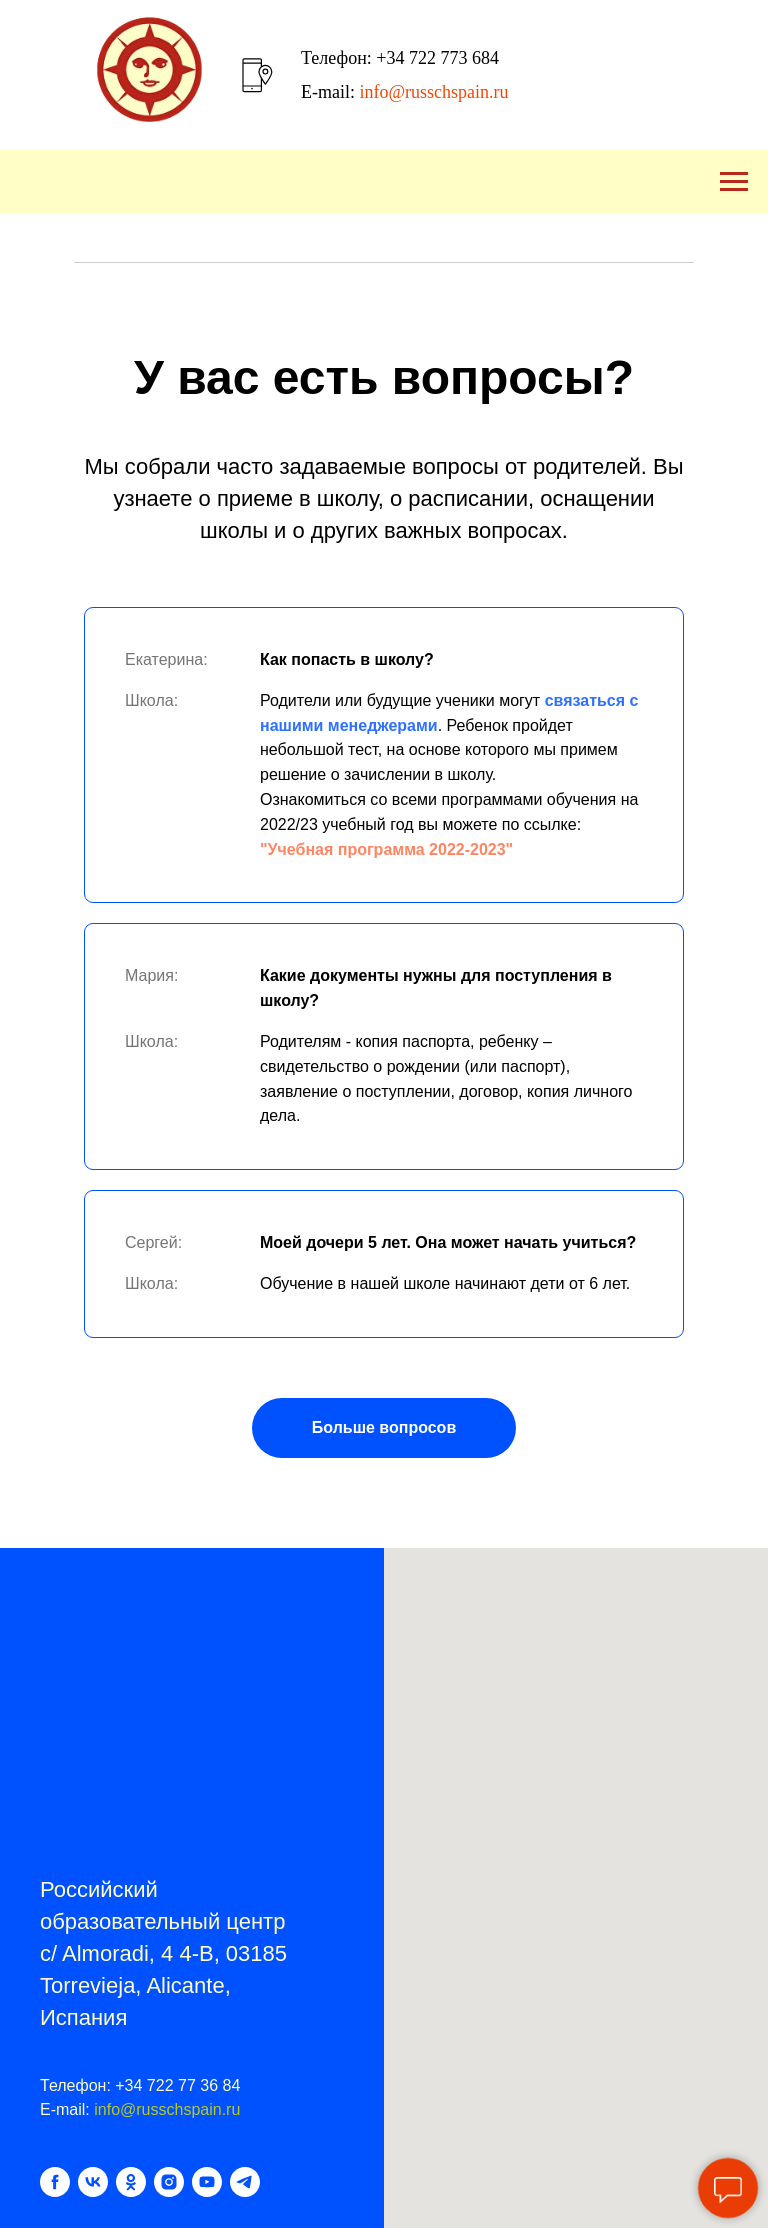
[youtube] (207, 2182)
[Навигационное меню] (734, 182)
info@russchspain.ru (167, 2109)
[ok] (131, 2182)
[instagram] (169, 2182)
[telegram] (245, 2182)
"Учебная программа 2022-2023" (386, 849)
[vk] (93, 2182)
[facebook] (55, 2182)
